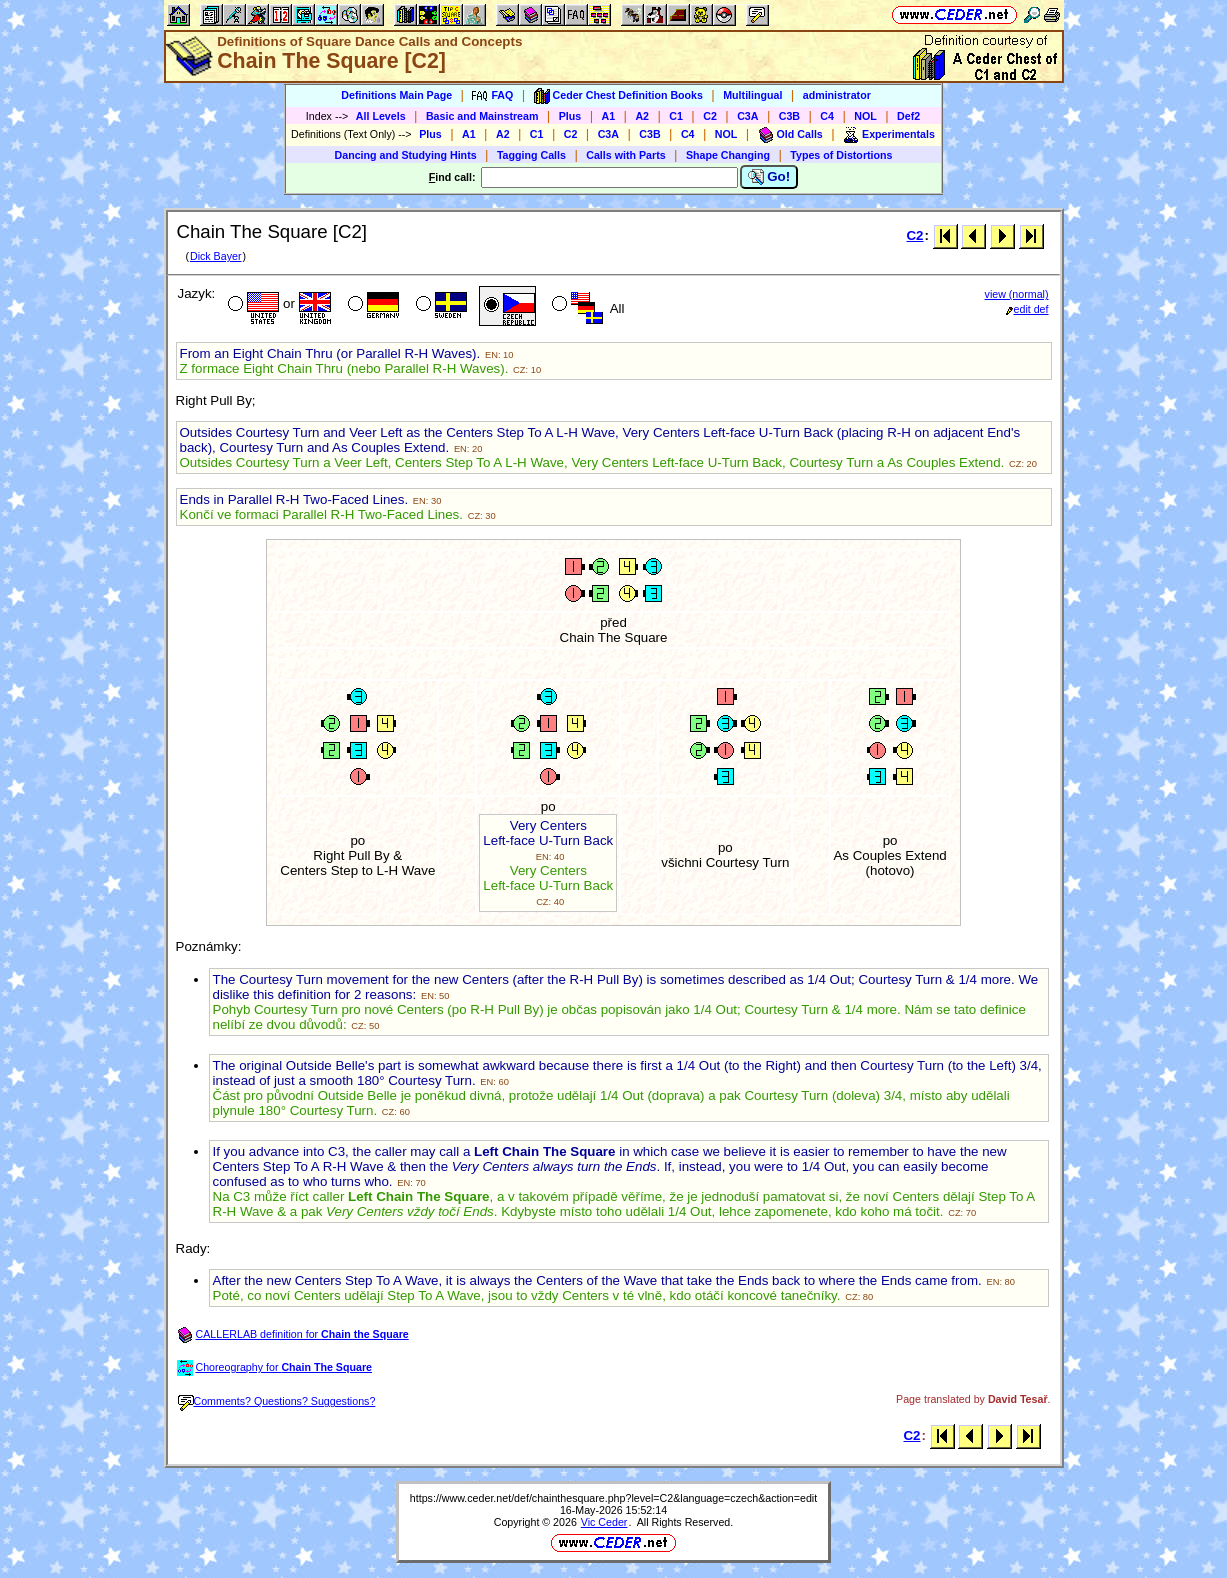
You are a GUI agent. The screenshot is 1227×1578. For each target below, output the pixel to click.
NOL (865, 116)
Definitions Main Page (396, 95)
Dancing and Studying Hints (406, 155)
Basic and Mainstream (482, 116)
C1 (676, 116)
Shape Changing (728, 155)
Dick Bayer (216, 256)
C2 (710, 116)
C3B (789, 116)
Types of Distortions (841, 155)
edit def (1027, 309)
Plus (570, 116)
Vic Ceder (604, 1522)
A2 (642, 116)
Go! (769, 177)
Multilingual (752, 95)
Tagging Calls (531, 155)
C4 (827, 116)
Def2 (908, 116)
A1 (609, 116)
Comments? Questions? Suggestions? (277, 1401)
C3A (747, 116)
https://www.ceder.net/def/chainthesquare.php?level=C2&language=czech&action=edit (613, 1498)
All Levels (381, 116)
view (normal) (1017, 294)
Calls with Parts (625, 155)
